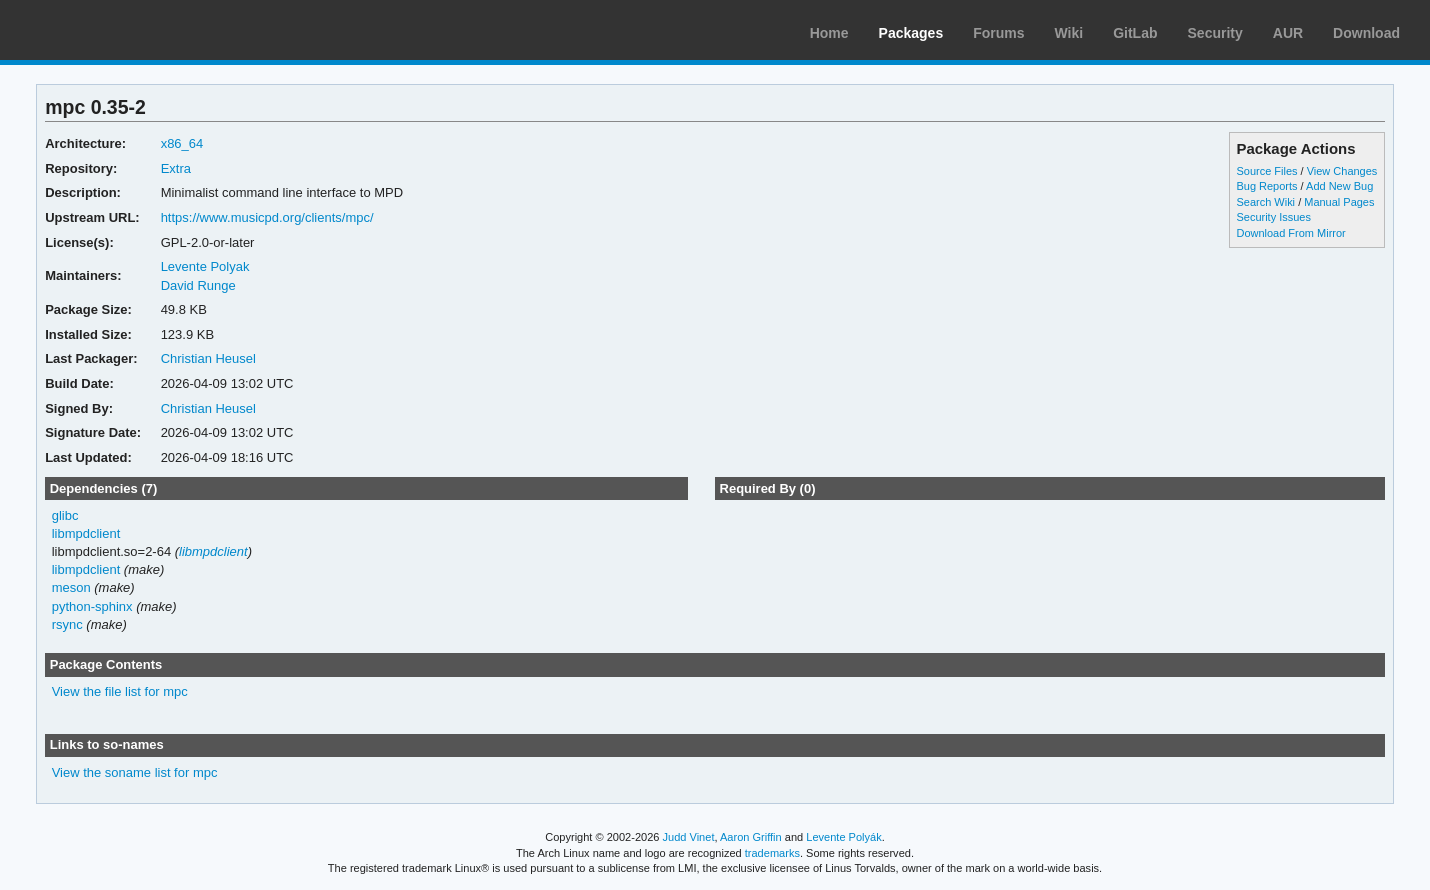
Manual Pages (1339, 202)
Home (829, 33)
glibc (65, 515)
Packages (911, 33)
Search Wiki (1265, 202)
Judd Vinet (689, 837)
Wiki (1069, 33)
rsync (67, 624)
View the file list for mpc (120, 691)
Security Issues (1273, 217)
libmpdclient (86, 533)
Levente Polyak (205, 266)
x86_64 (182, 143)
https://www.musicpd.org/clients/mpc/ (267, 217)
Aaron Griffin (751, 837)
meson (71, 587)
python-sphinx (92, 606)
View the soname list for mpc (135, 772)
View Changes (1342, 171)
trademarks (772, 853)
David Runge (198, 285)
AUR (1288, 33)
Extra (176, 168)
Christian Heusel (208, 358)
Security (1215, 33)
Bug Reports (1266, 186)
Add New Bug (1339, 186)
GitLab (1135, 33)
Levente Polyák (843, 837)
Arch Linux (110, 30)
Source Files (1266, 171)
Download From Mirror (1290, 233)
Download (1366, 33)
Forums (998, 33)
